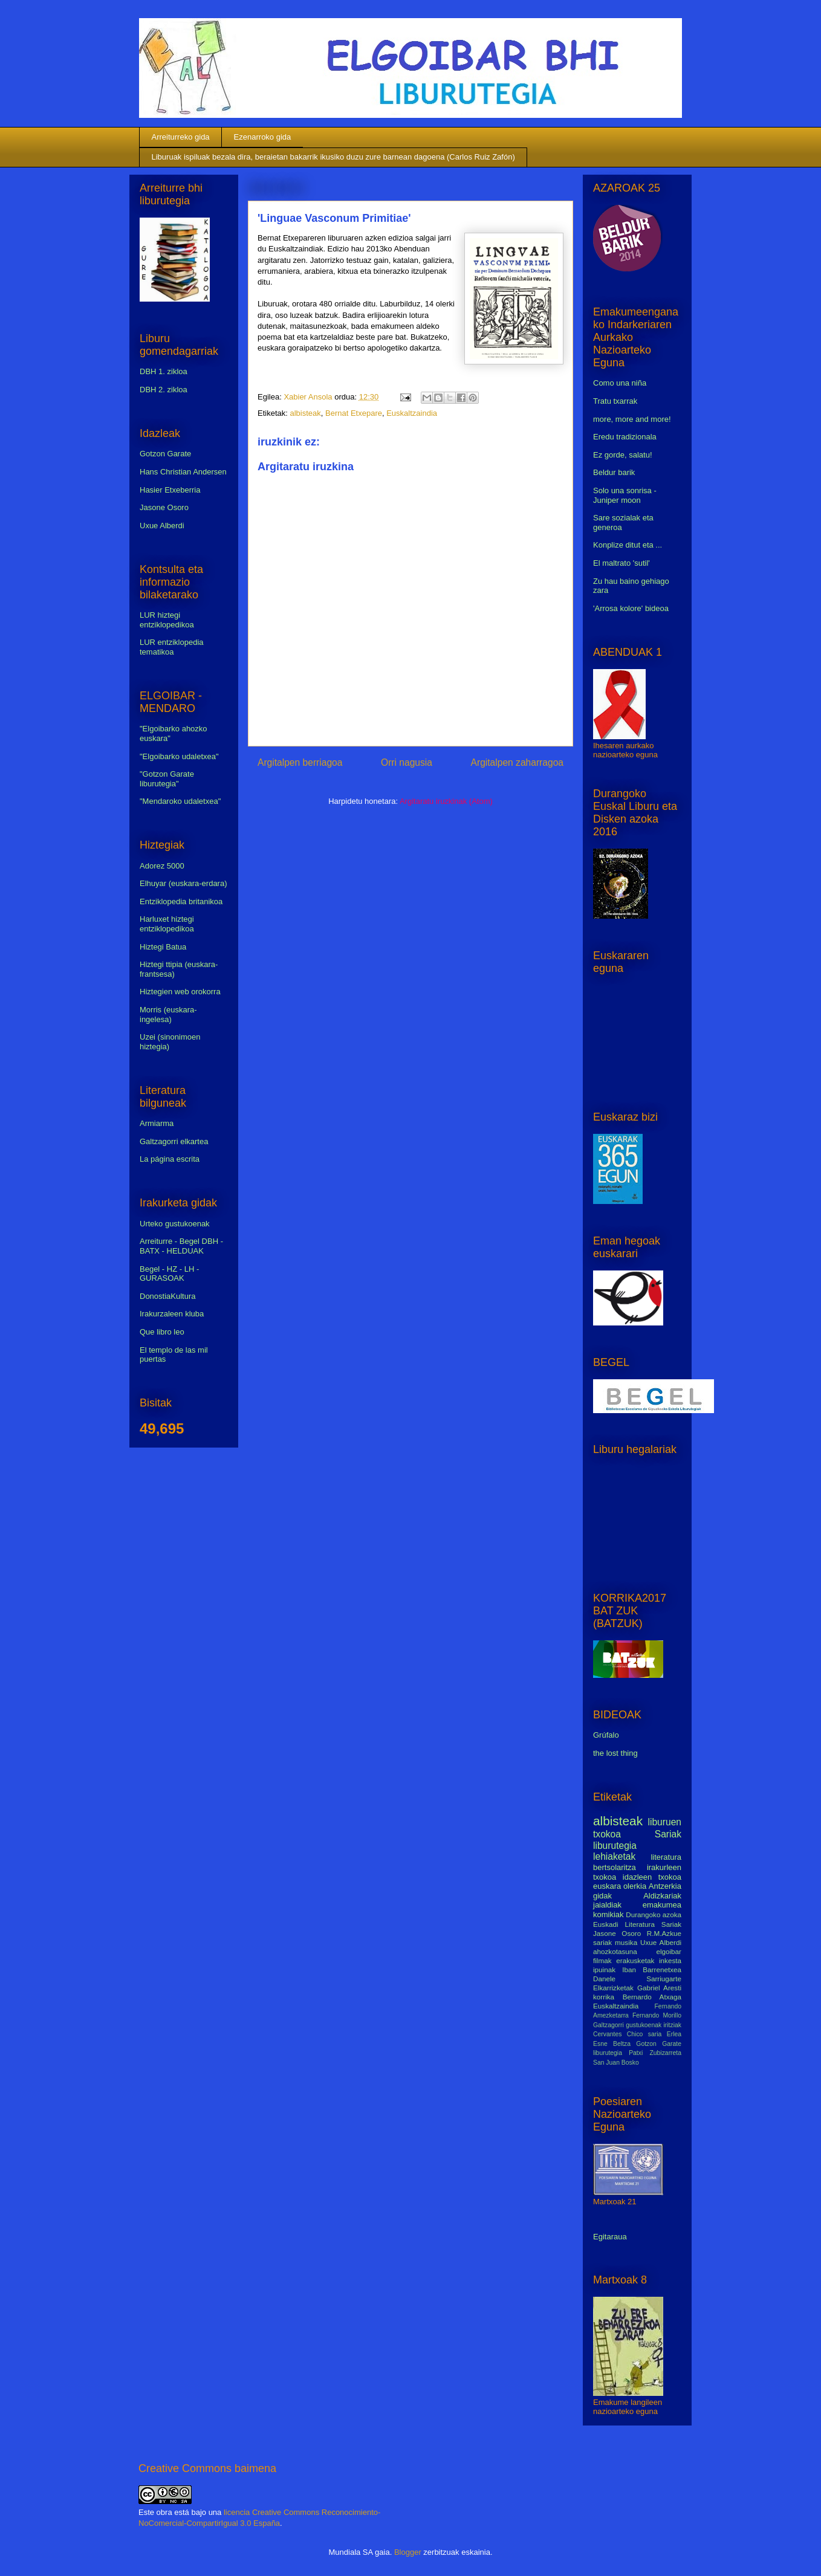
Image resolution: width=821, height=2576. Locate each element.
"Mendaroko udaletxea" (180, 801)
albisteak (305, 413)
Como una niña (619, 382)
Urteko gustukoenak (175, 1223)
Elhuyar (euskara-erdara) (183, 883)
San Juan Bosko (616, 2062)
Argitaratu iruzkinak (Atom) (446, 801)
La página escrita (170, 1158)
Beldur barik (614, 472)
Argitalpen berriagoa (300, 762)
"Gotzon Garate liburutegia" (167, 778)
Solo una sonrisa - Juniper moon (625, 495)
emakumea (662, 1904)
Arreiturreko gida (181, 136)
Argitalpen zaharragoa (517, 762)
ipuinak (604, 1969)
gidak (602, 1895)
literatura (666, 1857)
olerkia (634, 1886)
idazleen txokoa (652, 1877)
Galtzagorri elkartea (174, 1141)
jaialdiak (607, 1904)
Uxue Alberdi (162, 525)
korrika (603, 1997)
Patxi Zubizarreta (655, 2053)
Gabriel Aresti (659, 1988)
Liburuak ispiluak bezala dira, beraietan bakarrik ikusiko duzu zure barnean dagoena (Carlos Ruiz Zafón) (333, 156)
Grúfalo (606, 1734)
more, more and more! (632, 419)
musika (626, 1942)
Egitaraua (610, 2236)
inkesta (670, 1960)
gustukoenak (643, 2025)
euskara (607, 1886)
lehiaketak (614, 1856)
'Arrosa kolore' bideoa (631, 608)
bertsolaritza (614, 1867)
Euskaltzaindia (411, 413)
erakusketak (635, 1960)
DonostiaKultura (168, 1296)
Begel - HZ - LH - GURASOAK (169, 1273)
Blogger (407, 2552)
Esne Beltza (612, 2043)
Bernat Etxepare (353, 413)
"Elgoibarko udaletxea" (179, 756)
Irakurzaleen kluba (172, 1313)
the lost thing (615, 1753)
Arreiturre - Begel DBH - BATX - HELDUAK (181, 1246)
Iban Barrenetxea (651, 1969)
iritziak (672, 2025)
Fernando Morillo (656, 2015)
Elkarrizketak (613, 1988)
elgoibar (668, 1951)
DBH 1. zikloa (163, 371)
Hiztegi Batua (163, 946)
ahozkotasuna (615, 1951)
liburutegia (615, 1845)
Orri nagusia (406, 762)
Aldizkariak (662, 1895)
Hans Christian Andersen (183, 471)
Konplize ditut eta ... (627, 544)
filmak (602, 1960)
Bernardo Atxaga (652, 1997)
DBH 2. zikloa (163, 389)
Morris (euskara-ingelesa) (168, 1014)
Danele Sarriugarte (637, 1978)
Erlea (674, 2034)
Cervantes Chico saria (627, 2034)
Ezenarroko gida (262, 136)
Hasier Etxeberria (170, 489)
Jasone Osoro (164, 507)
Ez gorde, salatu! (622, 454)
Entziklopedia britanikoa (181, 901)
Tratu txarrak (615, 401)
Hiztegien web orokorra (180, 991)
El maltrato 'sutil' (621, 563)
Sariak (668, 1834)
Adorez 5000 (162, 865)
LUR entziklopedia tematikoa (172, 647)
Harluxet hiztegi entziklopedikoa (167, 923)
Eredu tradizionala (625, 436)
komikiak (608, 1914)
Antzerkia (665, 1886)
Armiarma (157, 1123)
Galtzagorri (608, 2025)
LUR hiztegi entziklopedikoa (167, 619)
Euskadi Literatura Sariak (637, 1924)
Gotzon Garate (165, 453)
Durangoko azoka (653, 1914)
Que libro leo (162, 1331)
